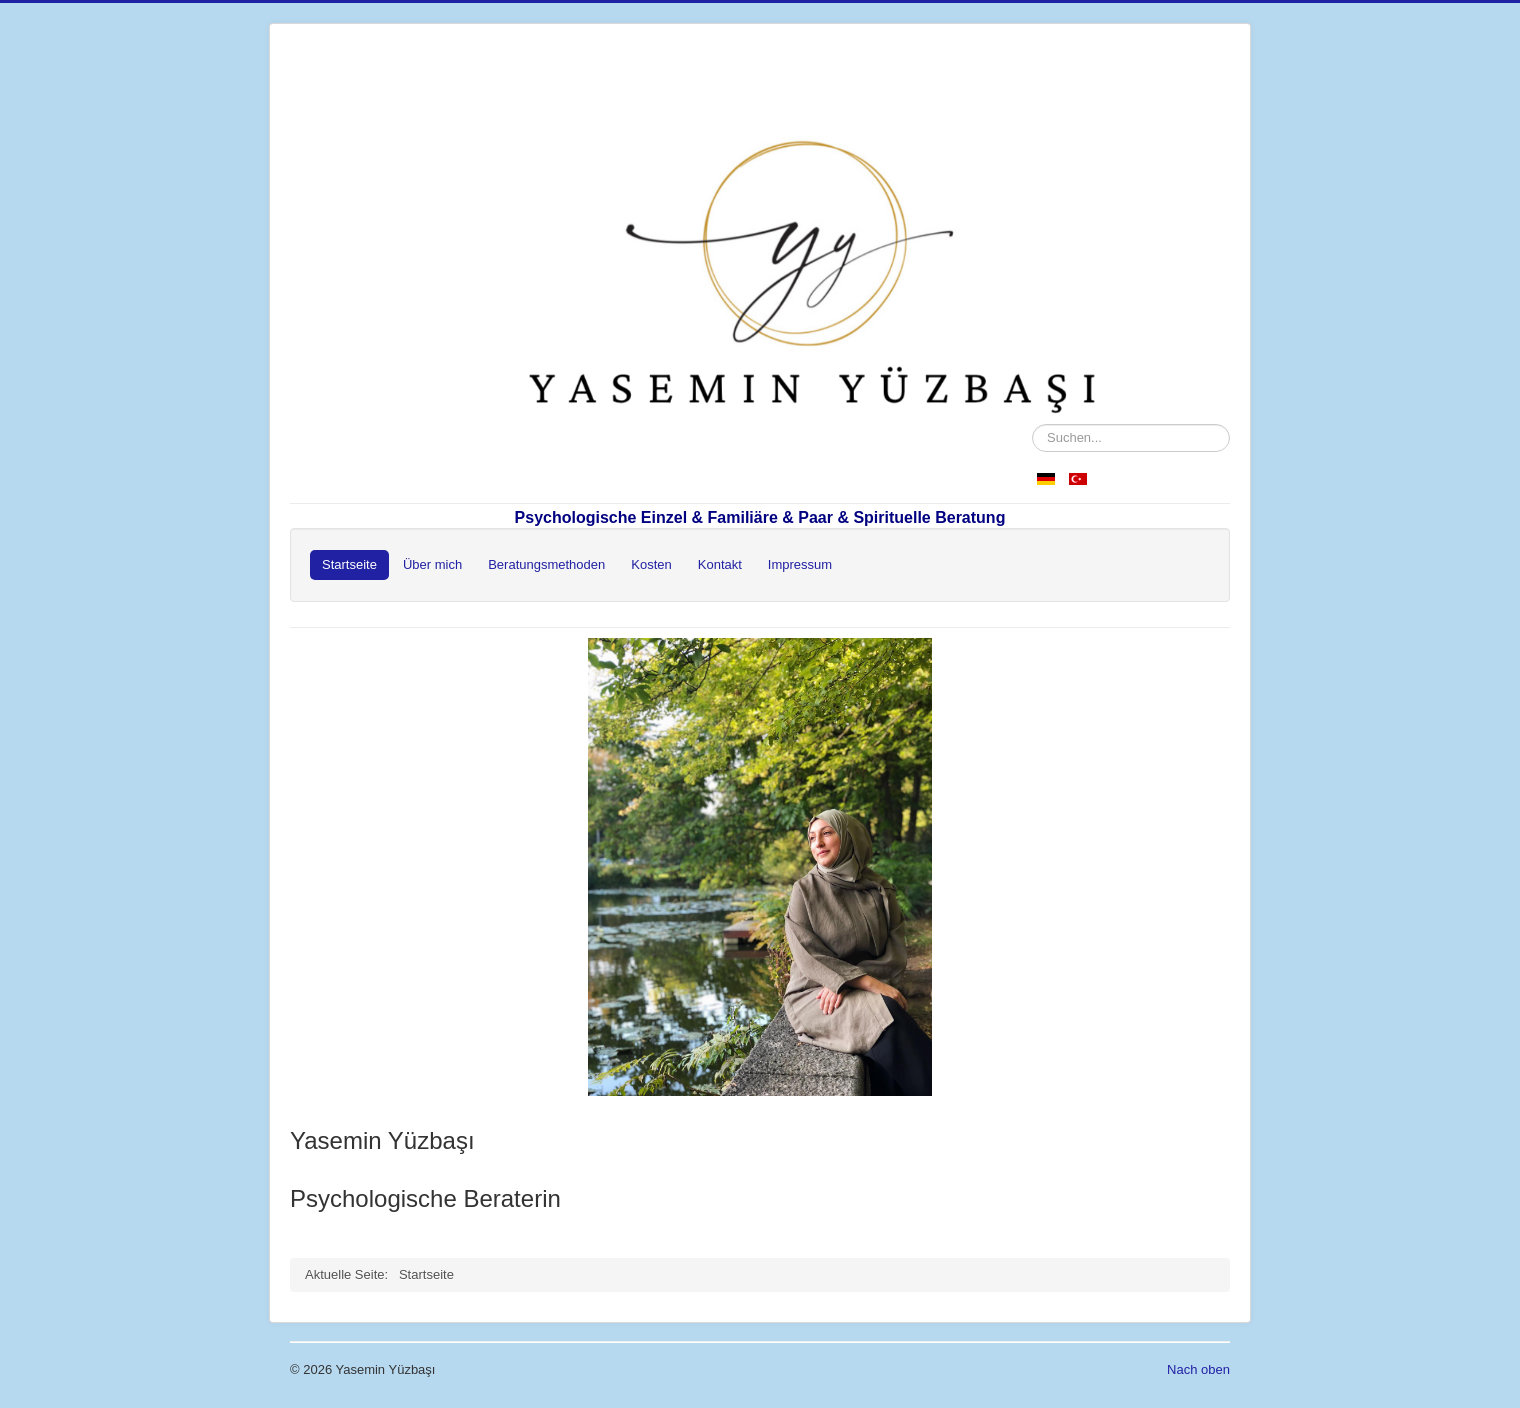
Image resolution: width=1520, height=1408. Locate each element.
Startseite (349, 564)
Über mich (432, 564)
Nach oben (1198, 1369)
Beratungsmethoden (546, 564)
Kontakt (720, 564)
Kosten (651, 564)
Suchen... (1032, 424)
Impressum (800, 564)
